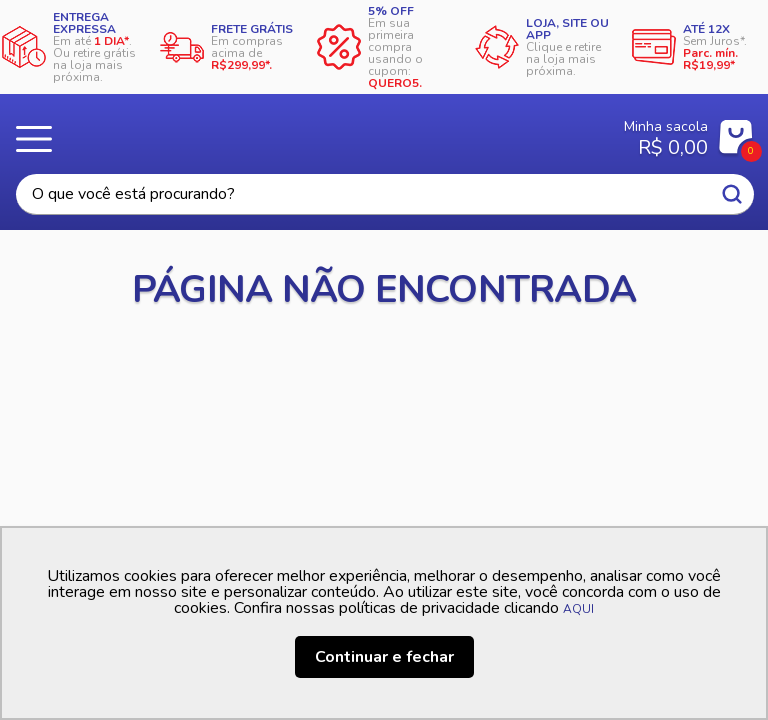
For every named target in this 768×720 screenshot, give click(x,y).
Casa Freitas (322, 132)
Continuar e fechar (384, 657)
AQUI (578, 609)
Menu (40, 139)
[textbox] (385, 194)
